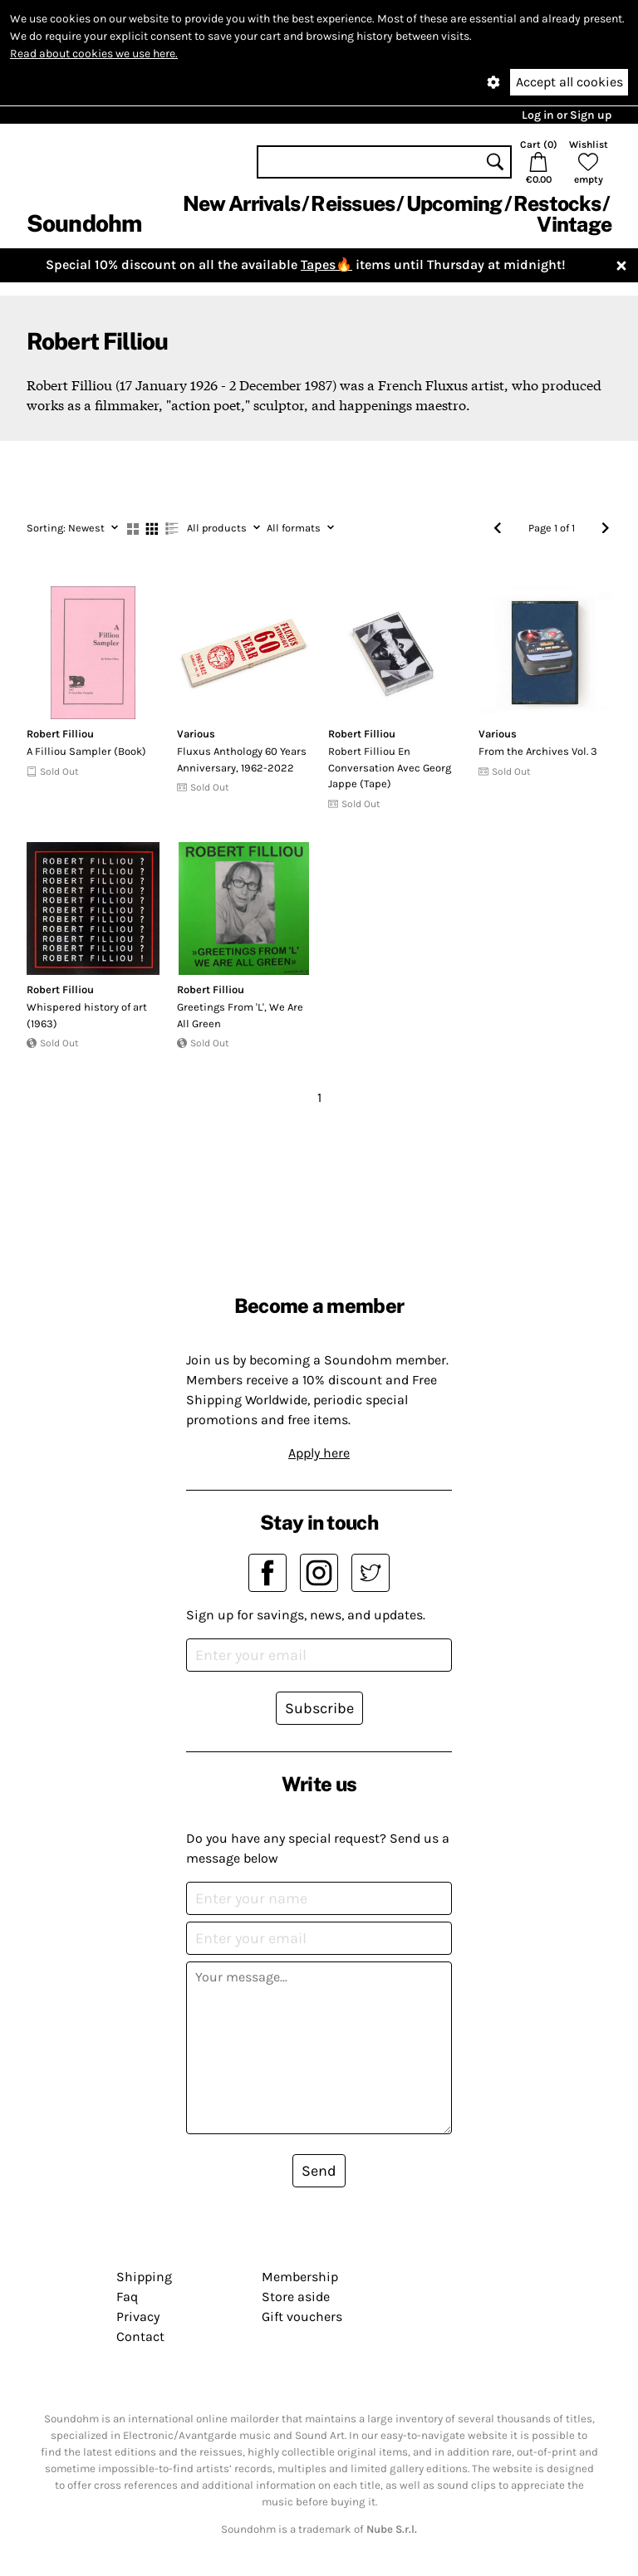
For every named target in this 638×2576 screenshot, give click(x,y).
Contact (140, 2336)
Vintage (574, 224)
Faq (127, 2296)
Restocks (557, 203)
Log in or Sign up (566, 115)
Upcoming (454, 203)
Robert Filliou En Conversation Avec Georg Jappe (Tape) (389, 767)
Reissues (353, 203)
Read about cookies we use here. (94, 54)
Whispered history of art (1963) (87, 1015)
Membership (300, 2277)
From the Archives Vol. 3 (537, 751)
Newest (72, 528)
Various (196, 733)
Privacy (138, 2316)
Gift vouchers (302, 2316)
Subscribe (319, 1708)
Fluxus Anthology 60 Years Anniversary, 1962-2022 (242, 759)
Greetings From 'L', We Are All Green (240, 1015)
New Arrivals (241, 203)
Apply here (319, 1453)
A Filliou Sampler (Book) (86, 751)
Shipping (144, 2277)
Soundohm (84, 223)
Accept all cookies (569, 82)
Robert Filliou (60, 733)
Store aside (296, 2296)
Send (319, 2171)
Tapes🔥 (326, 264)
